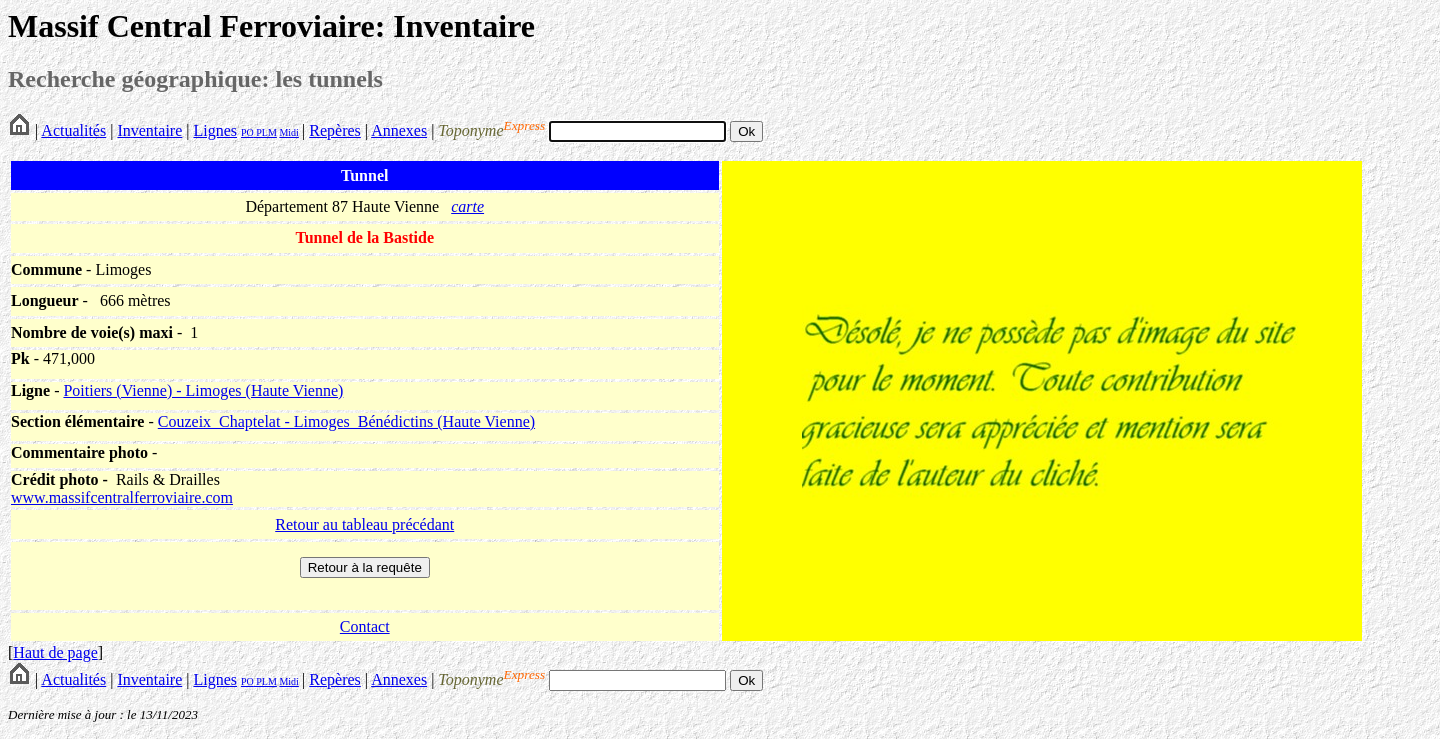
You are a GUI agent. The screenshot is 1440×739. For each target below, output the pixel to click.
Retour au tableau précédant (364, 524)
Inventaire (149, 130)
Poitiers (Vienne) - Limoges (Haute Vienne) (203, 390)
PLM (265, 132)
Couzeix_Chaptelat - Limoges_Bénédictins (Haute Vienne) (346, 421)
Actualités (73, 130)
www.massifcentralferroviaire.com (122, 497)
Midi (288, 132)
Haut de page (55, 652)
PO (247, 132)
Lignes (215, 130)
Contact (365, 626)
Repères (335, 130)
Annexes (399, 130)
